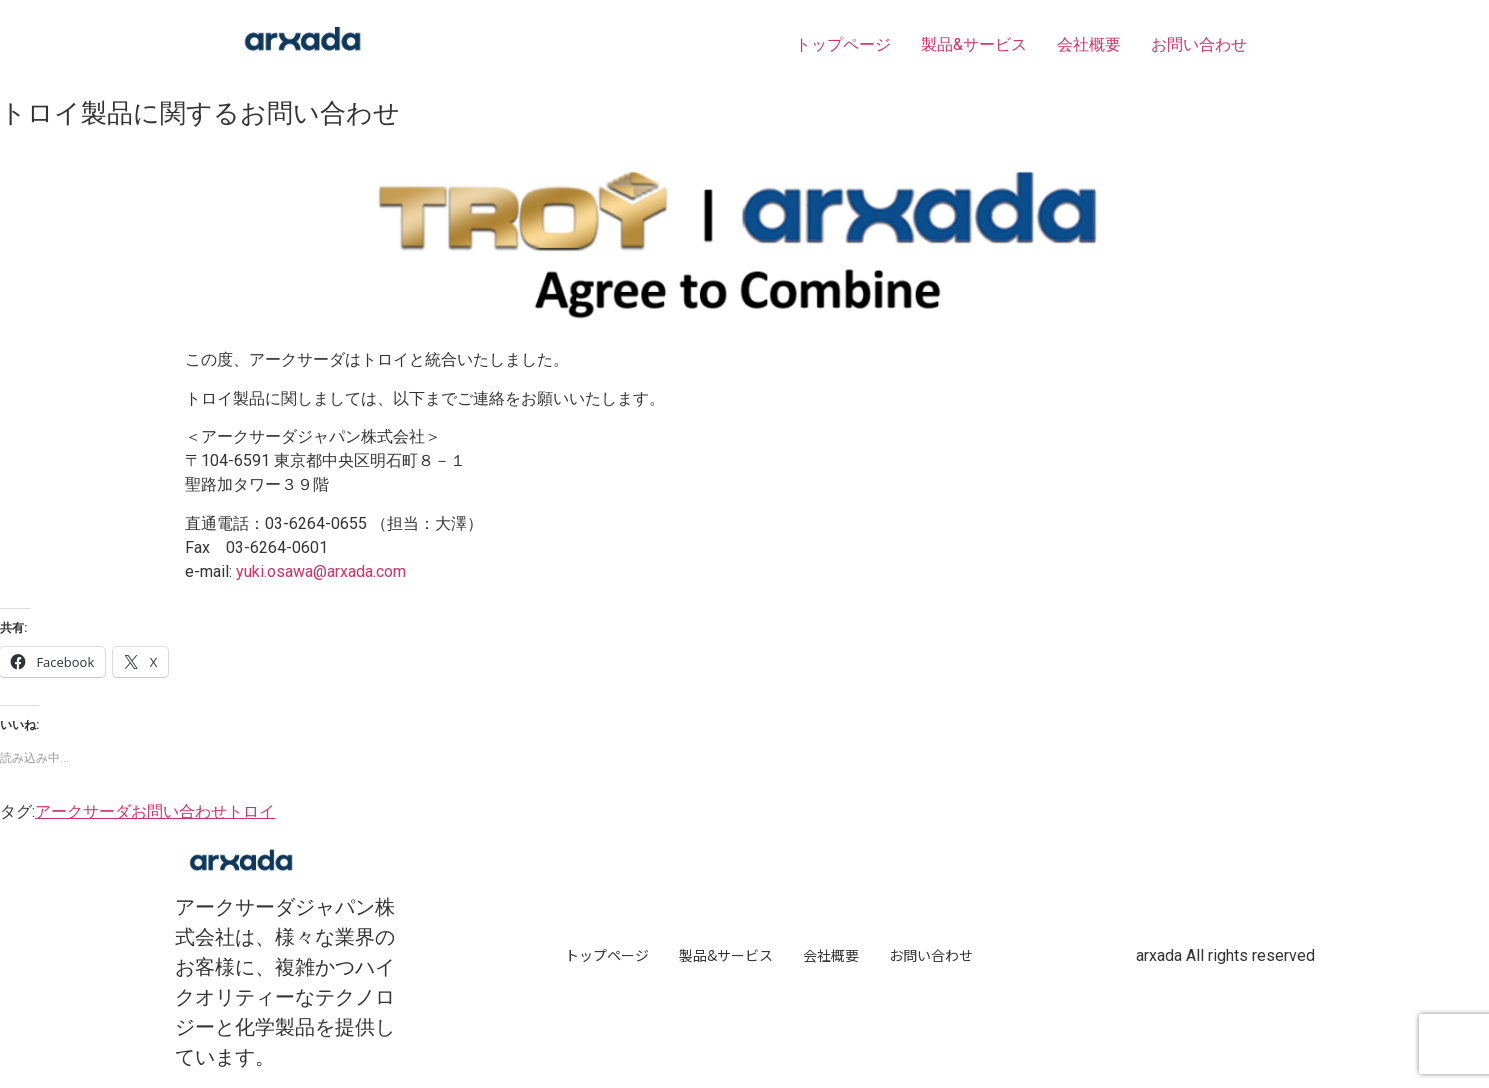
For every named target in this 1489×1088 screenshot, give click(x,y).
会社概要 (1089, 44)
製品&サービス (974, 44)
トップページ (843, 44)
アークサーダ (83, 811)
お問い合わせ (1199, 44)
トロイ (251, 811)
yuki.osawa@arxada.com (321, 571)
